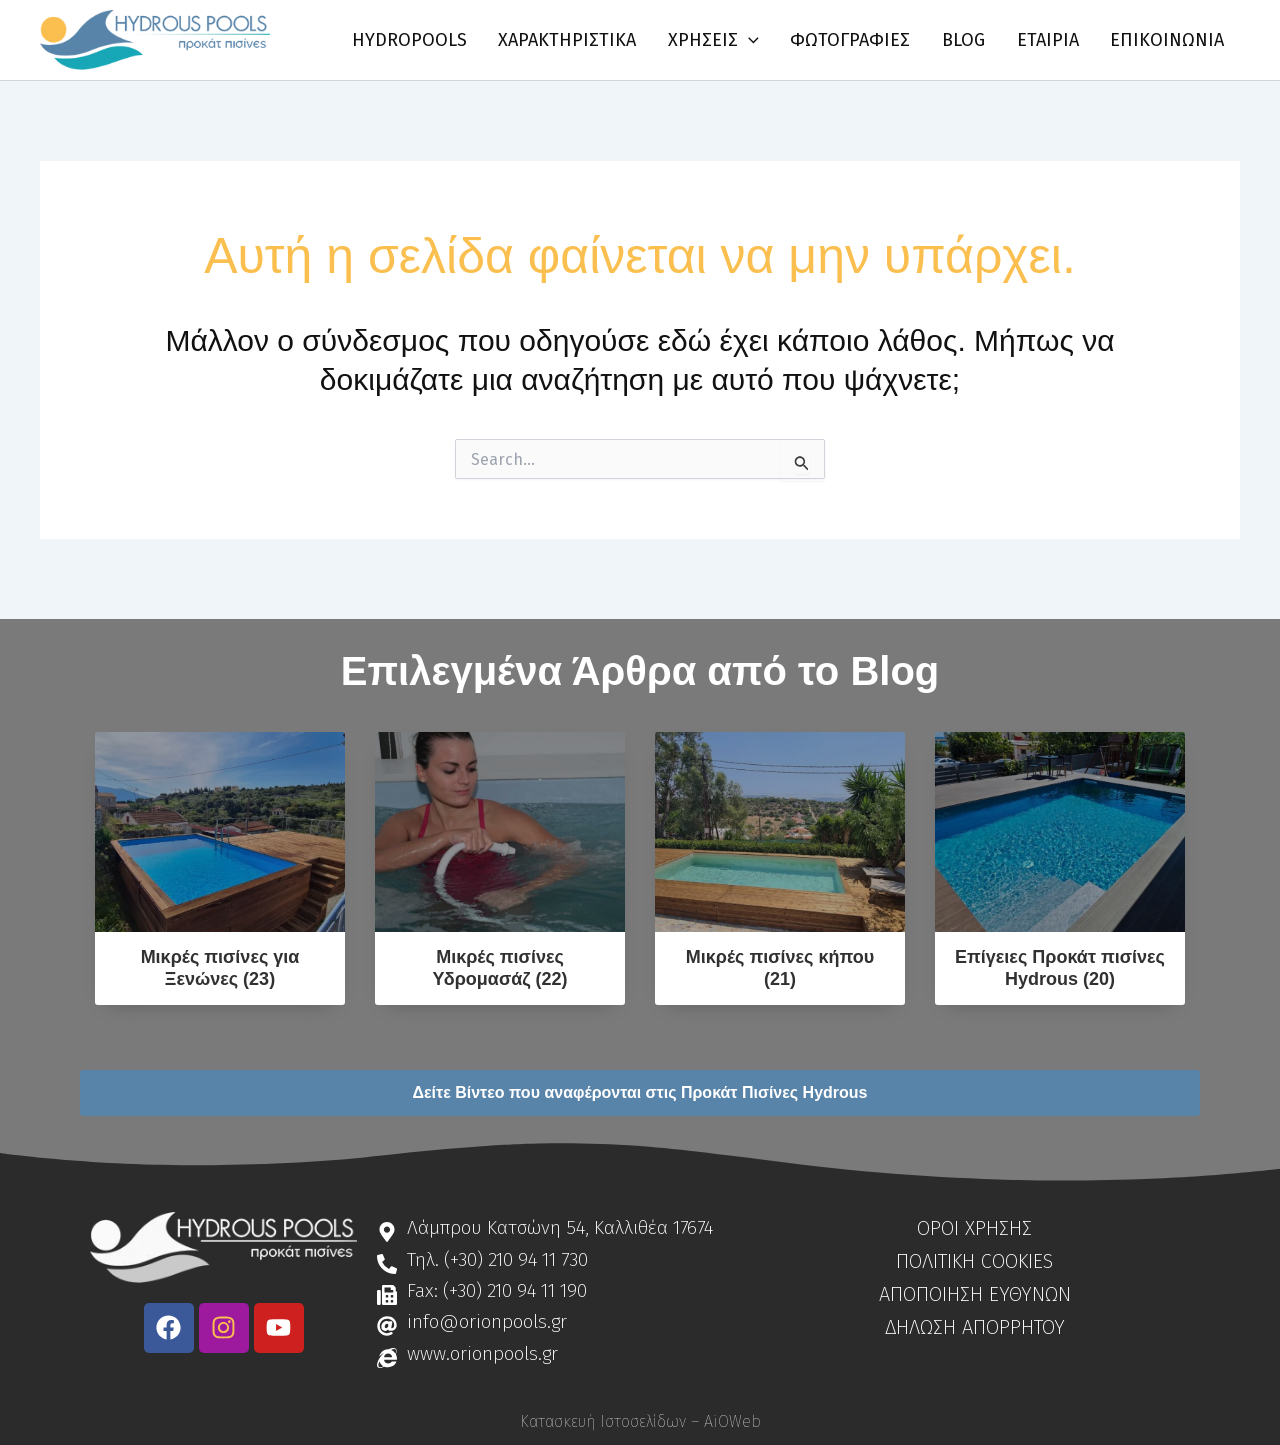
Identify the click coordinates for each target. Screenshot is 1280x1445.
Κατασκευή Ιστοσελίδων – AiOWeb (640, 1421)
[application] (800, 40)
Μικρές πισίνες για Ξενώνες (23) (220, 968)
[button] (765, 40)
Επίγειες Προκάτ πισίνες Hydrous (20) (1060, 968)
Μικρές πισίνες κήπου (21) (780, 968)
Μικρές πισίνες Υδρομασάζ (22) (499, 968)
